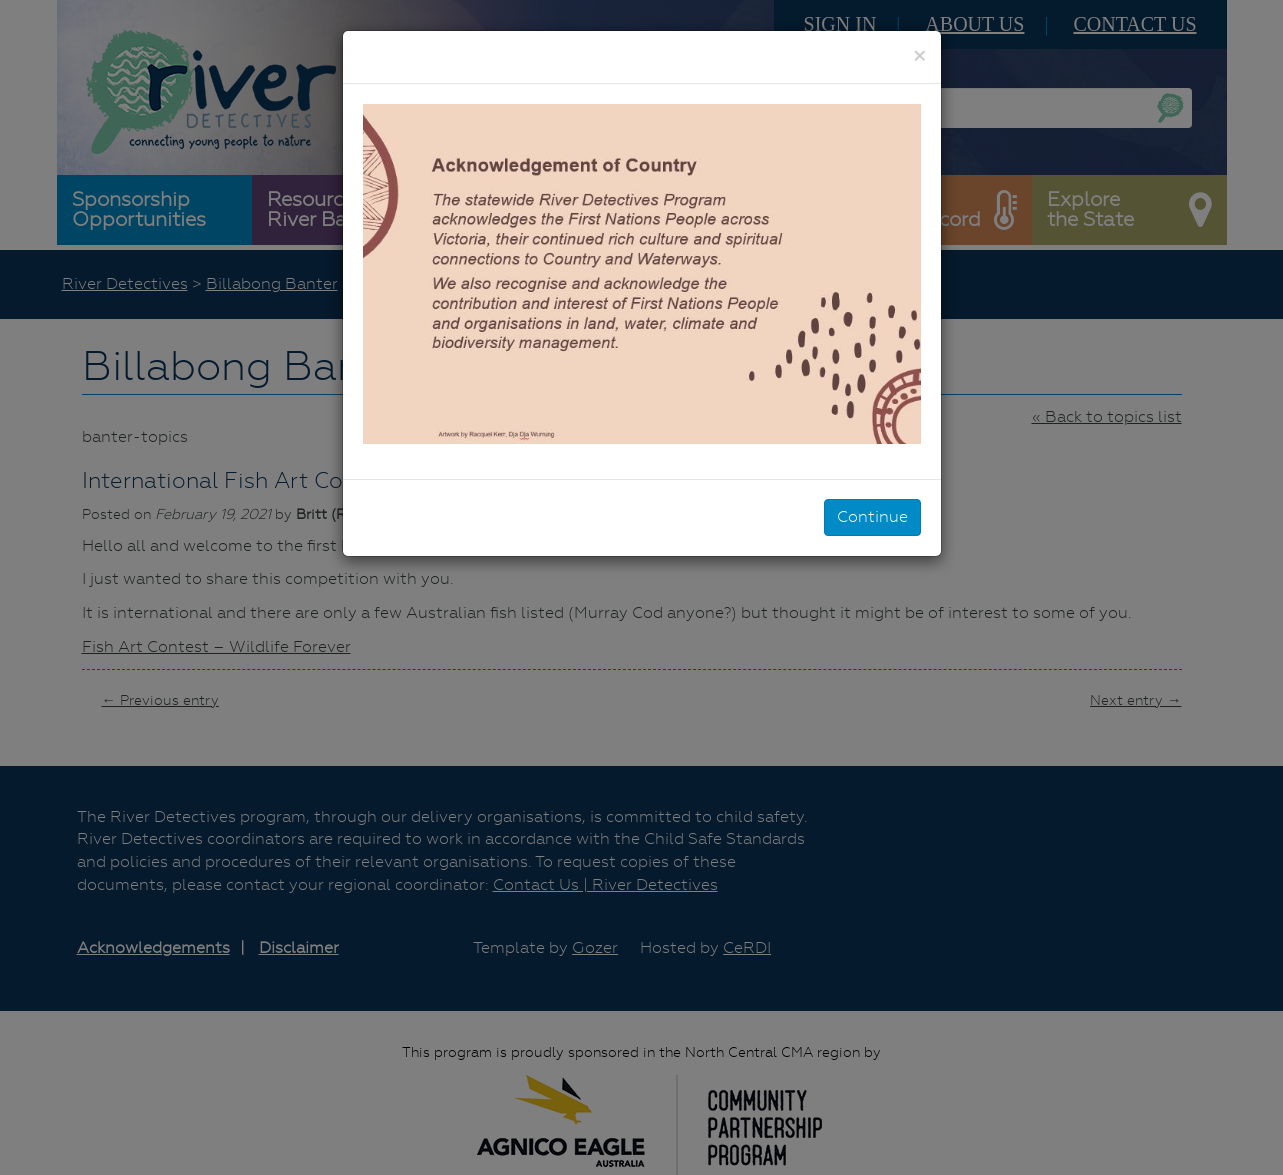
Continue (872, 516)
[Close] (919, 56)
